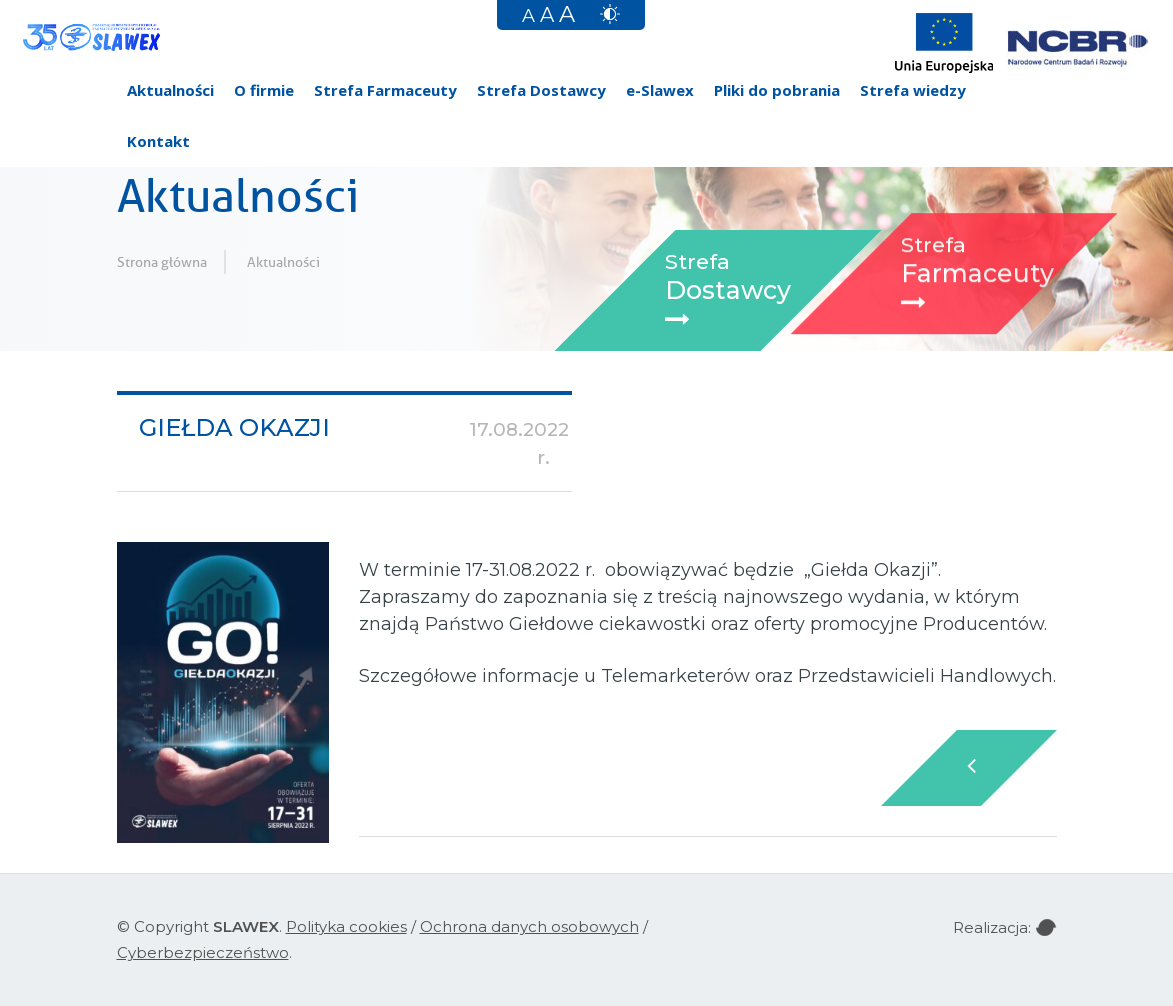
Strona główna (162, 262)
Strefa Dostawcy (541, 90)
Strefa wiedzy (913, 90)
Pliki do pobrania (777, 90)
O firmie (264, 90)
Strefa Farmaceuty (385, 90)
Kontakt (158, 141)
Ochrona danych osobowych (529, 926)
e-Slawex (660, 90)
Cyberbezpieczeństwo (203, 952)
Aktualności (170, 90)
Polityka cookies (346, 926)
